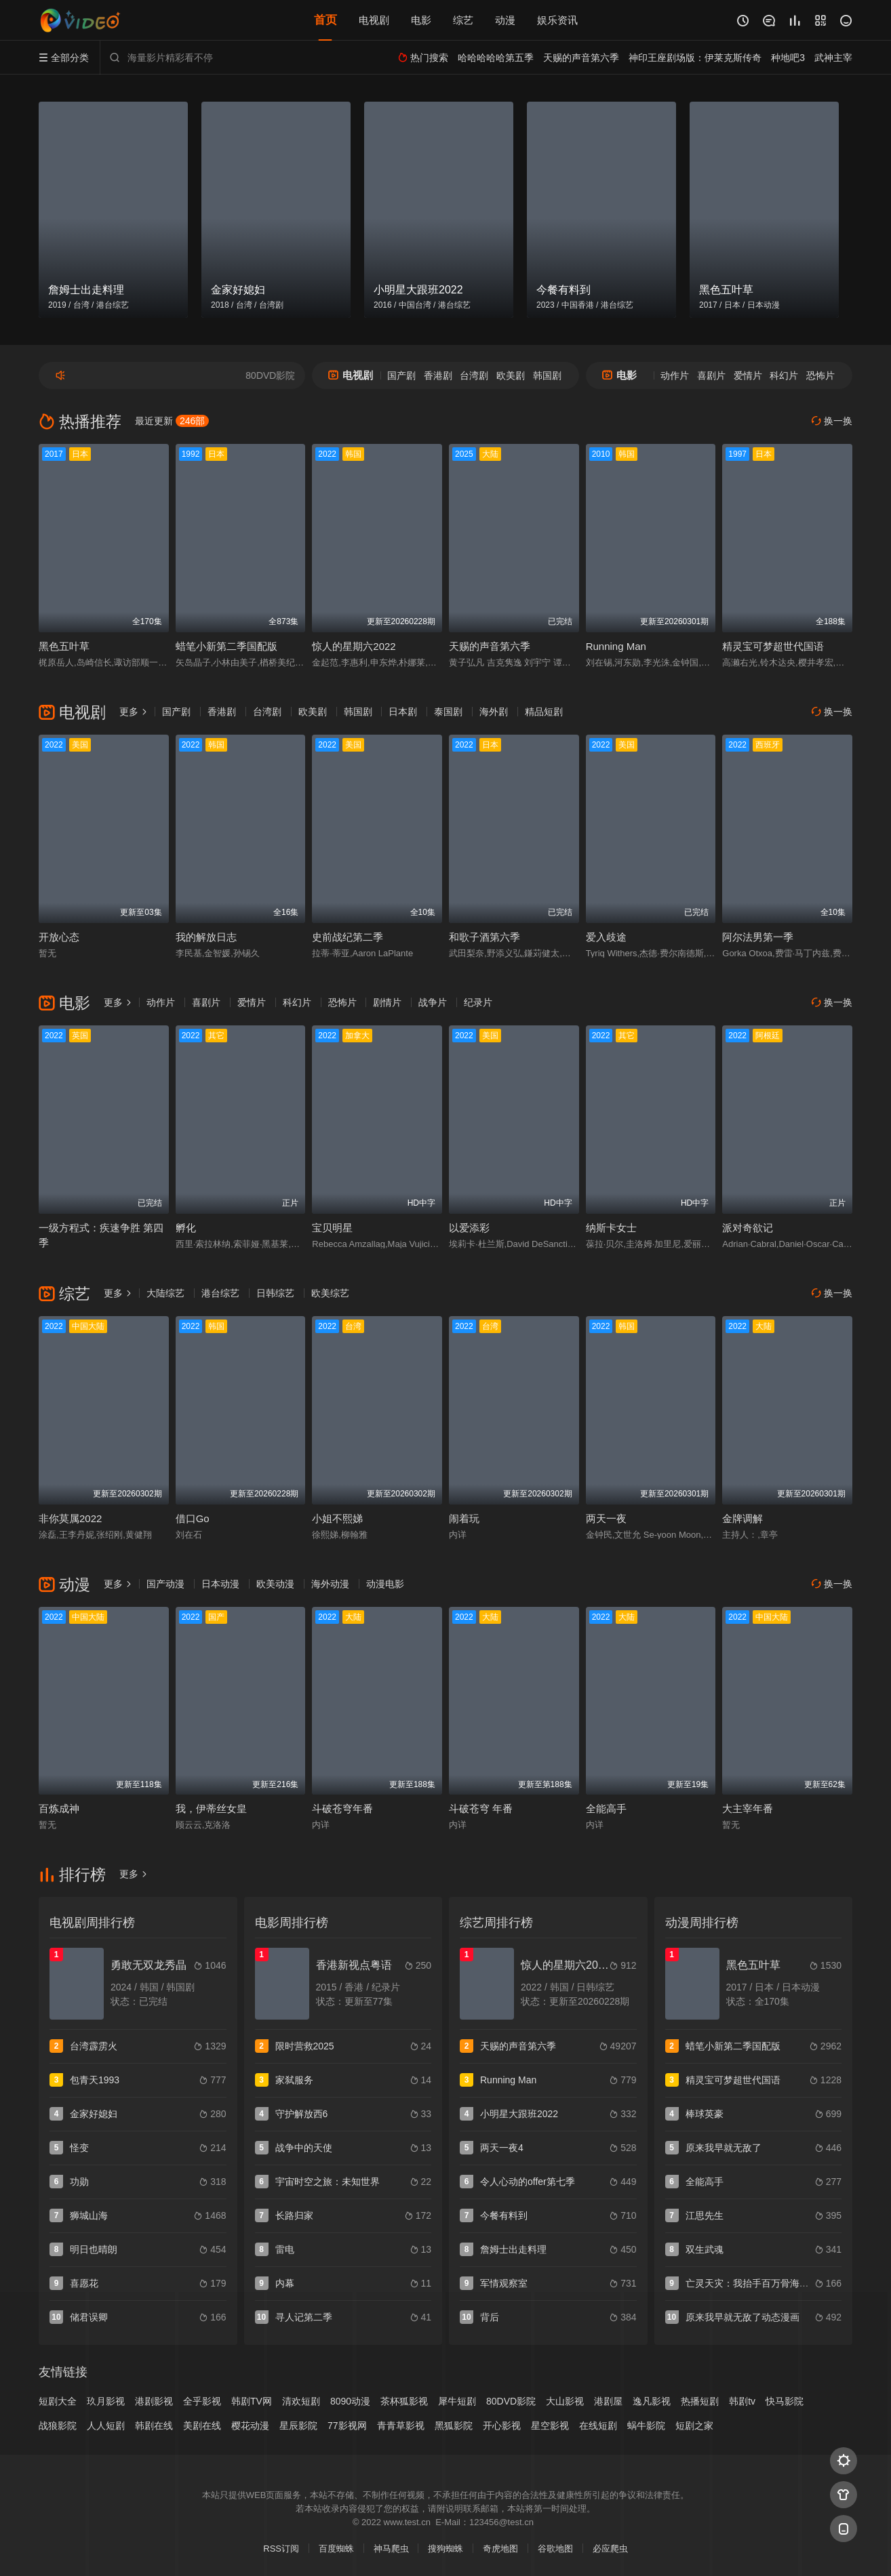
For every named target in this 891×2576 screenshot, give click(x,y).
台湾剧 (474, 375)
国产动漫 (165, 1583)
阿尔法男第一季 (757, 937)
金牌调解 (742, 1518)
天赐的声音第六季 (489, 646)
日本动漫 (220, 1583)
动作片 (674, 375)
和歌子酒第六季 (484, 937)
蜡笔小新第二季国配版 (226, 646)
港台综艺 (220, 1293)
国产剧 (401, 375)
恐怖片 (820, 375)
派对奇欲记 (747, 1227)
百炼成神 (59, 1808)
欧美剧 (510, 375)
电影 (421, 20)
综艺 (463, 20)
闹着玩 (464, 1518)
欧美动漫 (275, 1583)
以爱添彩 (469, 1227)
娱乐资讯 (557, 20)
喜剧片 (711, 375)
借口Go (193, 1518)
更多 (133, 711)
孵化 (186, 1227)
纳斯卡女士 (611, 1227)
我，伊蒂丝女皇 (211, 1808)
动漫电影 (385, 1583)
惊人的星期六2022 (353, 646)
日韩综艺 (275, 1293)
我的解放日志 (206, 937)
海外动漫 (330, 1583)
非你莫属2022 (70, 1518)
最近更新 (172, 420)
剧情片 (387, 1002)
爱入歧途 (606, 937)
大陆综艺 (165, 1293)
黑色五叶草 (64, 646)
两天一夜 (606, 1518)
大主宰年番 (747, 1808)
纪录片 (478, 1002)
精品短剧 (544, 711)
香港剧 (438, 375)
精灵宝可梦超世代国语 (773, 646)
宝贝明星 (332, 1227)
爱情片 (748, 375)
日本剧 (403, 711)
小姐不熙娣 (337, 1518)
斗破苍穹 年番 (481, 1808)
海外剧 (493, 711)
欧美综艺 (330, 1293)
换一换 (832, 421)
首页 (325, 20)
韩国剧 (547, 375)
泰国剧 (448, 711)
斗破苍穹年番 (342, 1808)
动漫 (505, 20)
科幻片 (784, 375)
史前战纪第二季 (347, 937)
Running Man (616, 646)
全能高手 (606, 1808)
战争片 (432, 1002)
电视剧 (374, 20)
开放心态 (59, 937)
